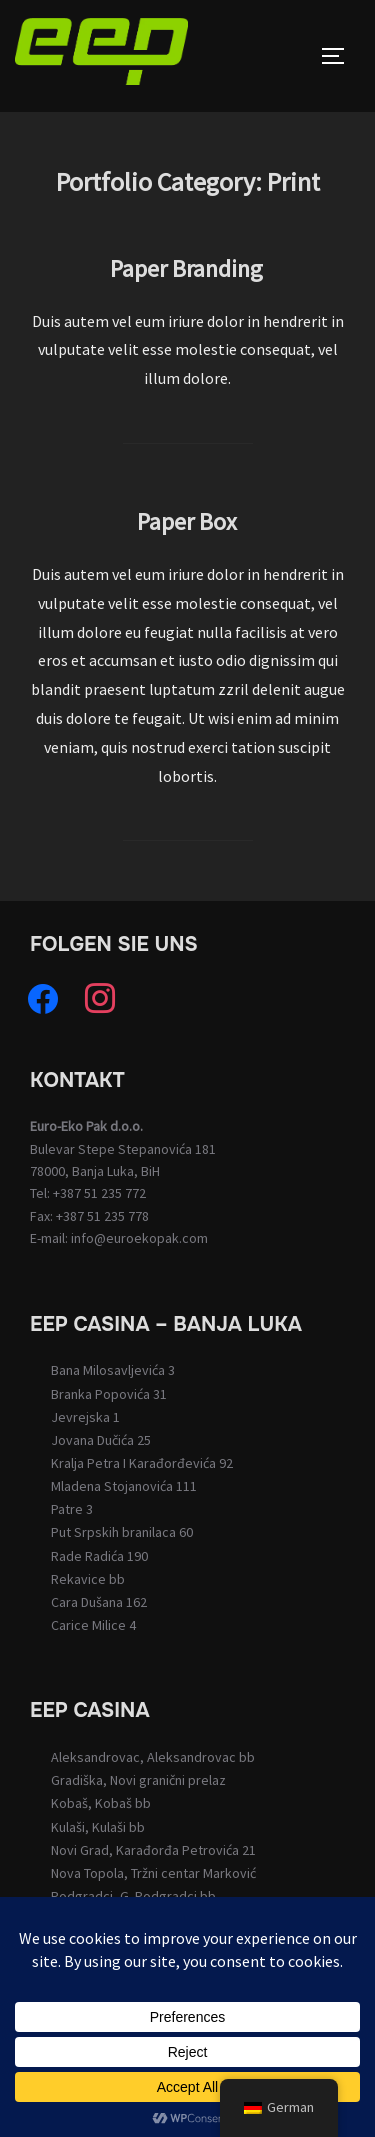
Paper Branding (186, 268)
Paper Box (187, 521)
